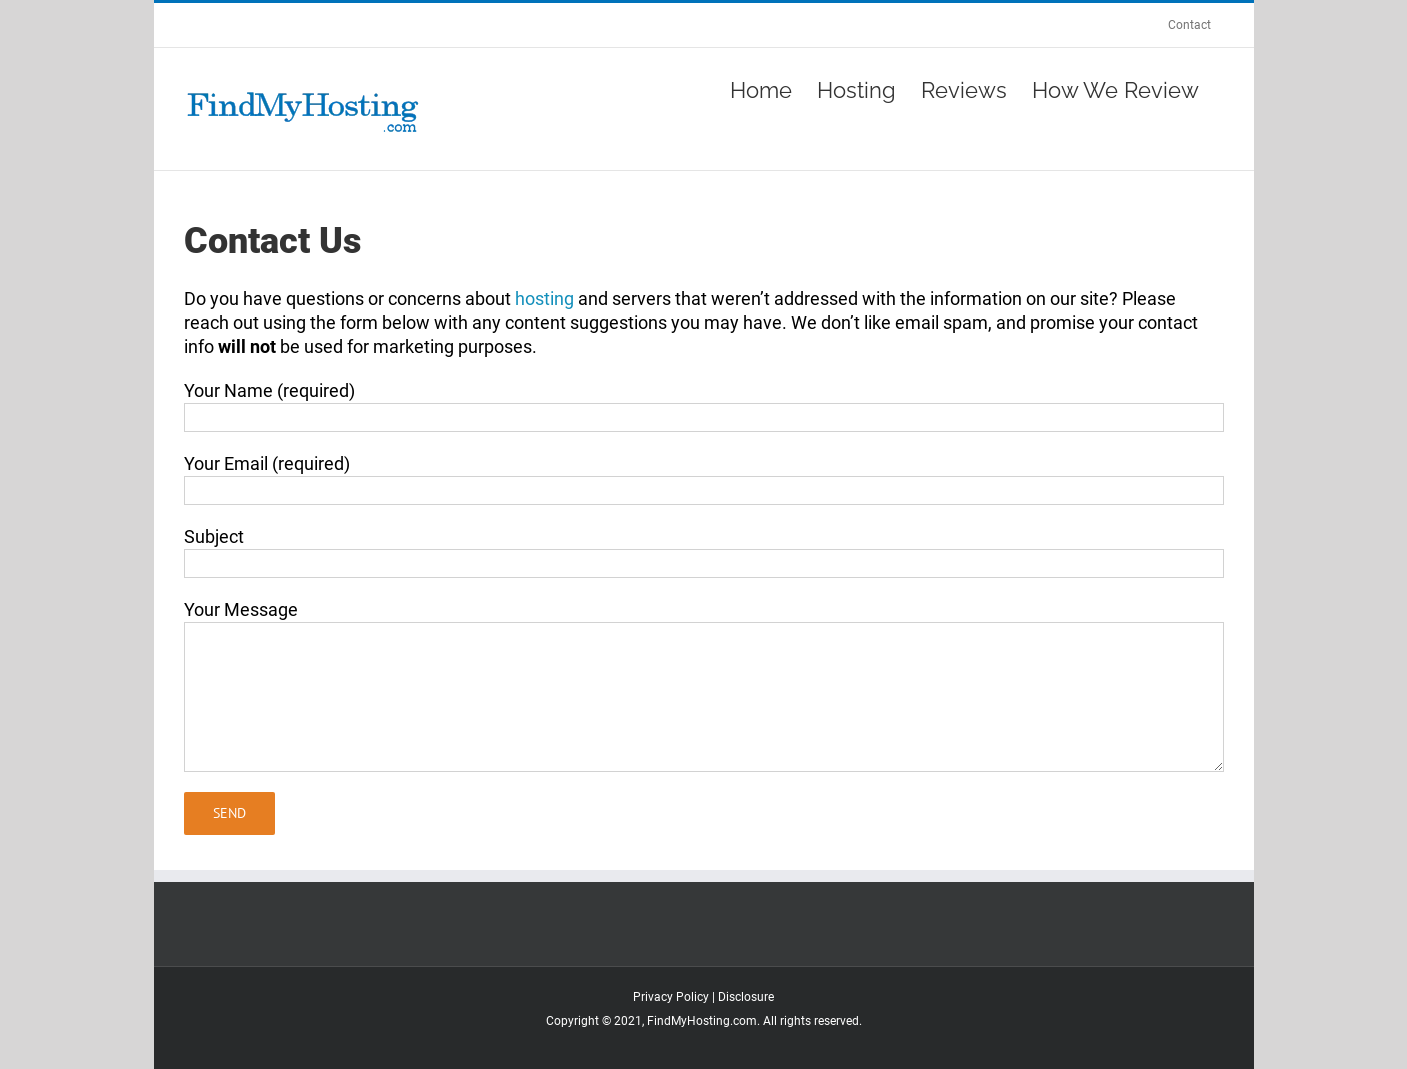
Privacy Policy (671, 997)
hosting (544, 298)
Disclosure (746, 997)
